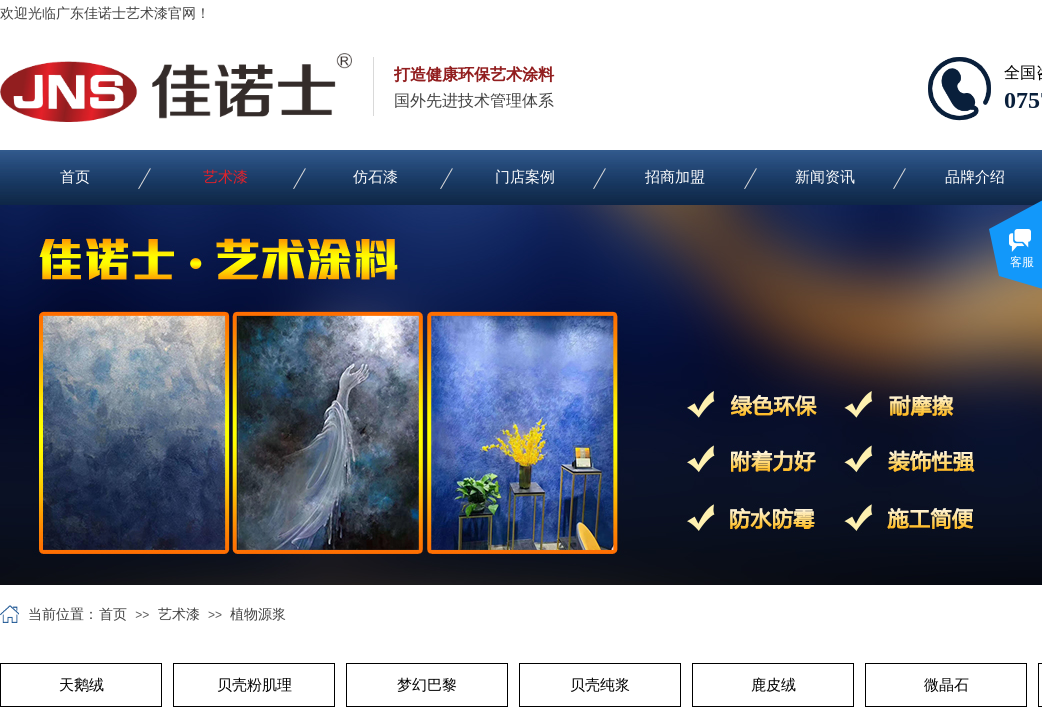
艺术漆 (225, 177)
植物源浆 (258, 614)
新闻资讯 (825, 177)
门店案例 (525, 177)
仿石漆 (375, 177)
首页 (75, 177)
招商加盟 (675, 177)
